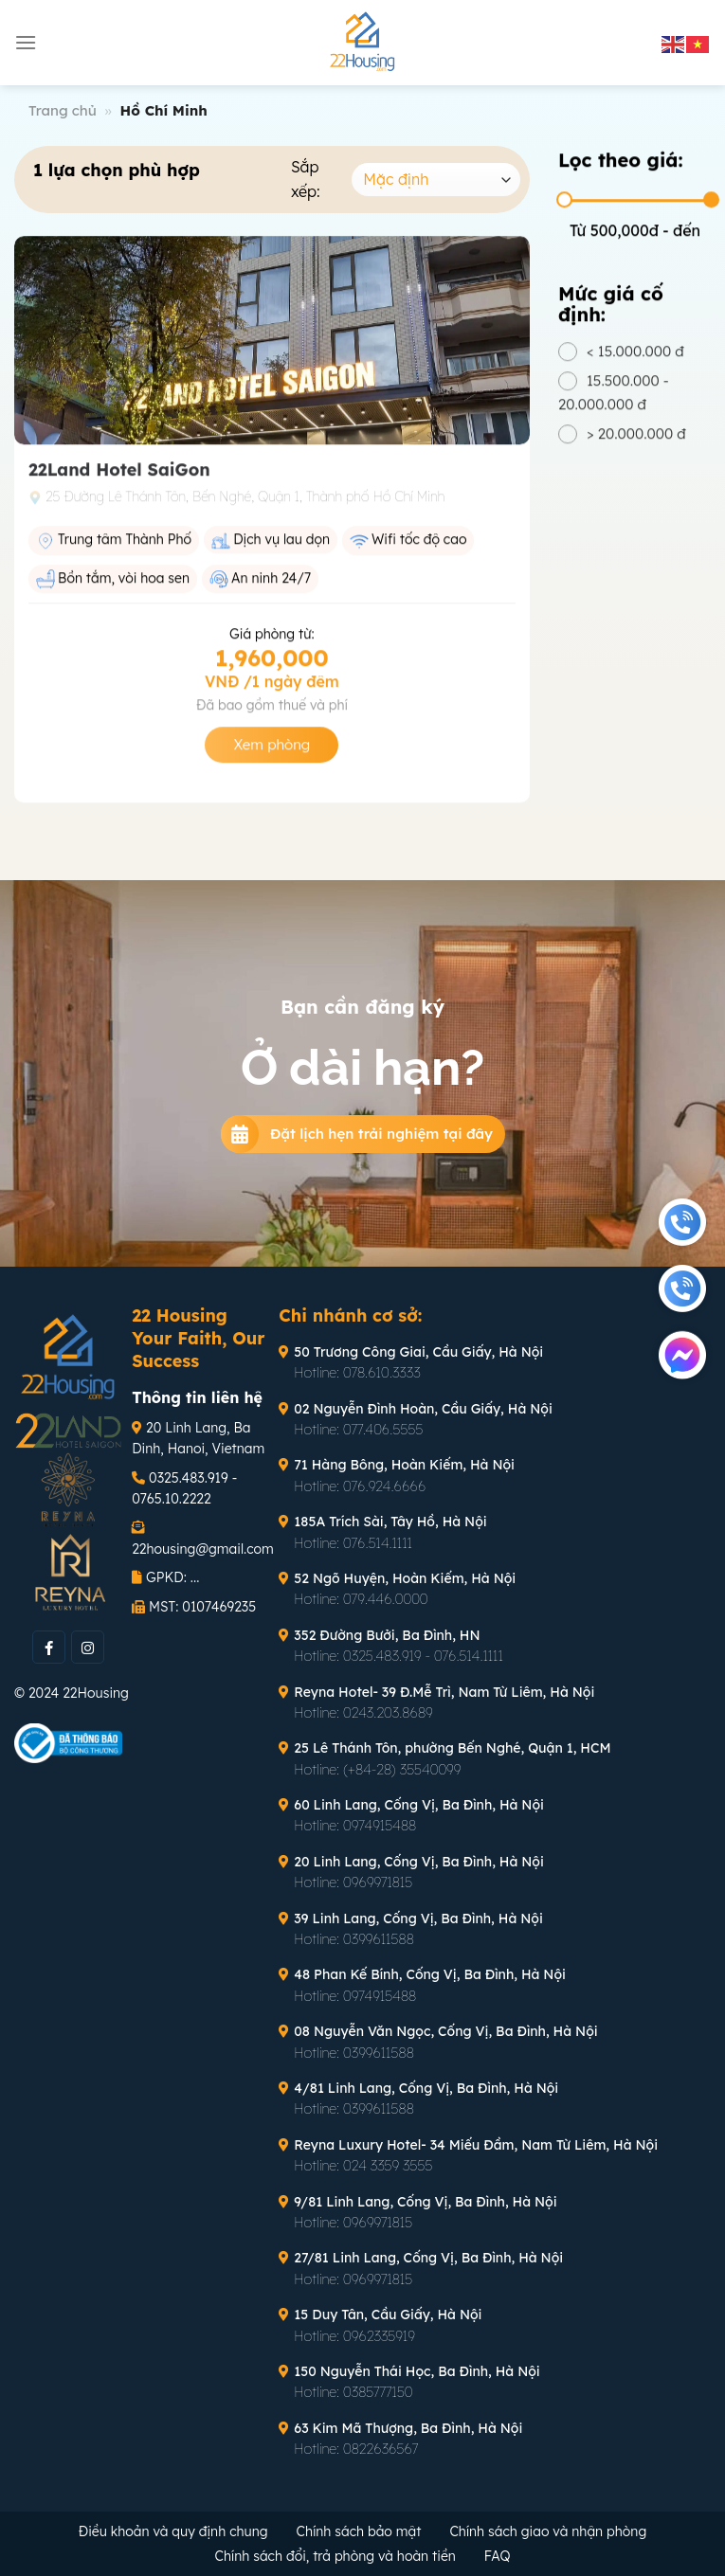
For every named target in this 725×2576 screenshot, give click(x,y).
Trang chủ (62, 110)
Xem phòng (271, 754)
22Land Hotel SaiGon (119, 479)
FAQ (497, 2556)
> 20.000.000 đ (636, 443)
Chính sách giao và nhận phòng (547, 2531)
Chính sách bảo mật (359, 2531)
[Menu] (25, 42)
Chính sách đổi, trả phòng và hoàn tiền (335, 2556)
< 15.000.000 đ (635, 360)
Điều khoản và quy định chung (173, 2531)
